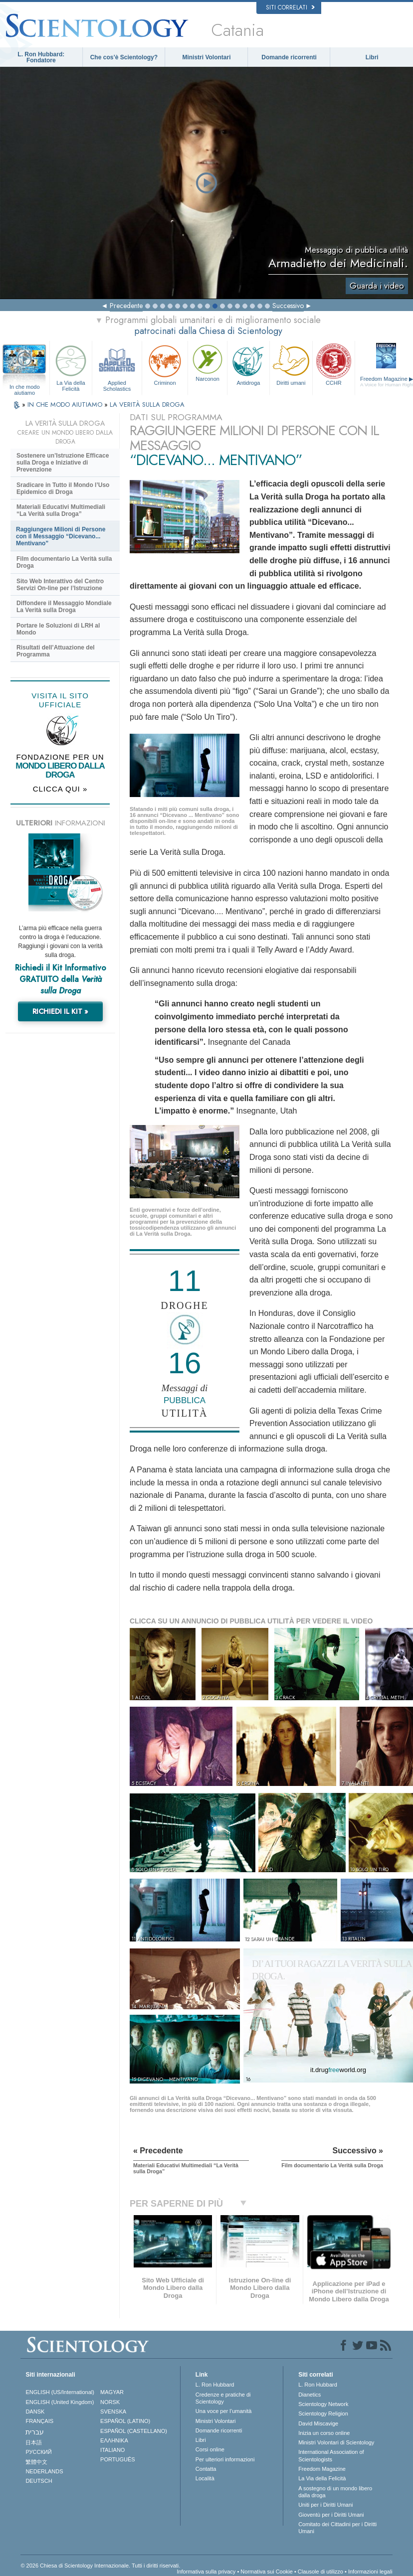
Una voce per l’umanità (224, 2411)
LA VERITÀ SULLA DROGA (147, 404)
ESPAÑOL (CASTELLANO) (133, 2431)
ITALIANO (112, 2450)
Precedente (126, 306)
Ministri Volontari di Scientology (336, 2442)
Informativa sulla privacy (206, 2572)
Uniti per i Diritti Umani (325, 2505)
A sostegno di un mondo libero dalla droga (335, 2491)
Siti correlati (290, 7)
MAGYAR (112, 2392)
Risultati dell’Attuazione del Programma (55, 651)
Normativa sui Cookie (266, 2572)
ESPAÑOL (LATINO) (125, 2421)
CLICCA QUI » (60, 789)
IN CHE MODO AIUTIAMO (65, 404)
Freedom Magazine (322, 2469)
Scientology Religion (323, 2413)
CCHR (333, 363)
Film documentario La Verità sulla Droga (64, 562)
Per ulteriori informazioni (225, 2459)
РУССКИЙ (38, 2452)
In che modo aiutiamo (24, 387)
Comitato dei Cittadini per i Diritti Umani (337, 2527)
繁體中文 (36, 2462)
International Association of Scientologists (331, 2455)
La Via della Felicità (70, 366)
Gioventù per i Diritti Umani (331, 2515)
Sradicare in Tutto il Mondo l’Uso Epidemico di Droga (62, 488)
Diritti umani (290, 363)
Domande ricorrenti (289, 57)
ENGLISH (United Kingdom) (59, 2402)
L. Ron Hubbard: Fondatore (40, 57)
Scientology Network (323, 2404)
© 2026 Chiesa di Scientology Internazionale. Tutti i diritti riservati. (100, 2566)
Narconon (207, 362)
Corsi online (210, 2449)
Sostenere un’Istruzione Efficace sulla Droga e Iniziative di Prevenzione (62, 462)
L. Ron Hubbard (215, 2385)
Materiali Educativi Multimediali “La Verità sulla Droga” (60, 510)
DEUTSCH (38, 2481)
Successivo (288, 306)
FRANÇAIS (39, 2421)
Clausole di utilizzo (320, 2572)
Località (205, 2478)
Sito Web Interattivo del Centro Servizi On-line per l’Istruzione (60, 585)
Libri (372, 57)
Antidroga (248, 363)
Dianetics (309, 2395)
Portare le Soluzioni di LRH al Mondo (58, 629)
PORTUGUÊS (117, 2459)
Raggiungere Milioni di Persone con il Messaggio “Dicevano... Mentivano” (60, 536)
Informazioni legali (370, 2572)
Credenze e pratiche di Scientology (223, 2398)
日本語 (33, 2442)
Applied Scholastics (117, 366)
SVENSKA (113, 2412)
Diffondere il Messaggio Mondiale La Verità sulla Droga (64, 607)
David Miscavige (318, 2423)
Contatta (206, 2469)
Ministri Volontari (206, 57)
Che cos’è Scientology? (124, 57)
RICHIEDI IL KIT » (60, 1011)
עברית (34, 2432)
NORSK (110, 2402)
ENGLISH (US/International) (59, 2392)
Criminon (165, 364)
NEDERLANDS (44, 2471)
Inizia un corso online (324, 2433)
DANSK (34, 2412)
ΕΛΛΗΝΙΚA (114, 2440)
